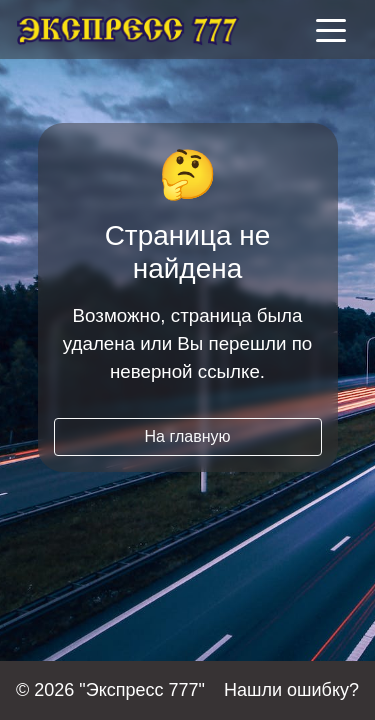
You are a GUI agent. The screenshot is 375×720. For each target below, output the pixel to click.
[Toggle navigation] (331, 29)
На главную (188, 436)
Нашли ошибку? (291, 690)
